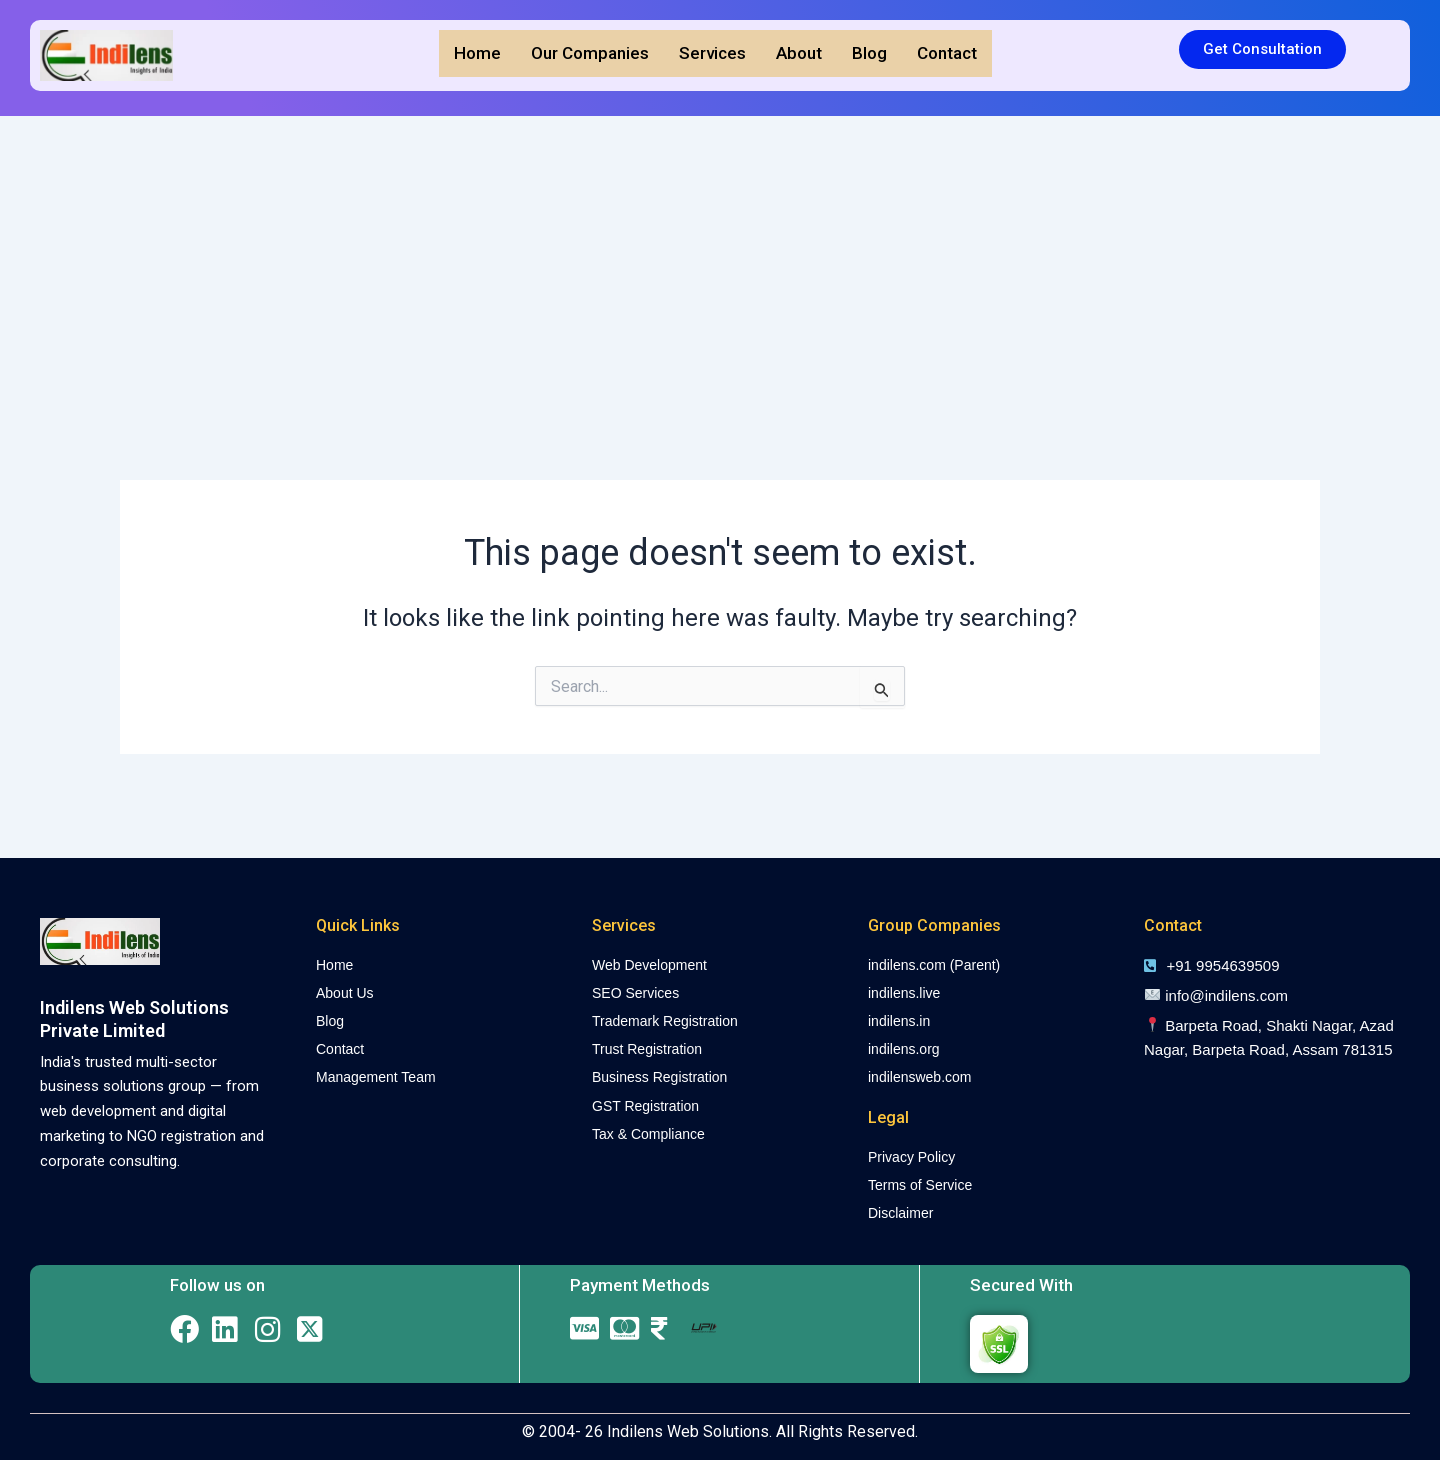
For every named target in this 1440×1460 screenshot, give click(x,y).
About (799, 53)
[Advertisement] (720, 266)
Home (477, 53)
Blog (869, 53)
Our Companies (590, 53)
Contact (947, 53)
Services (712, 53)
